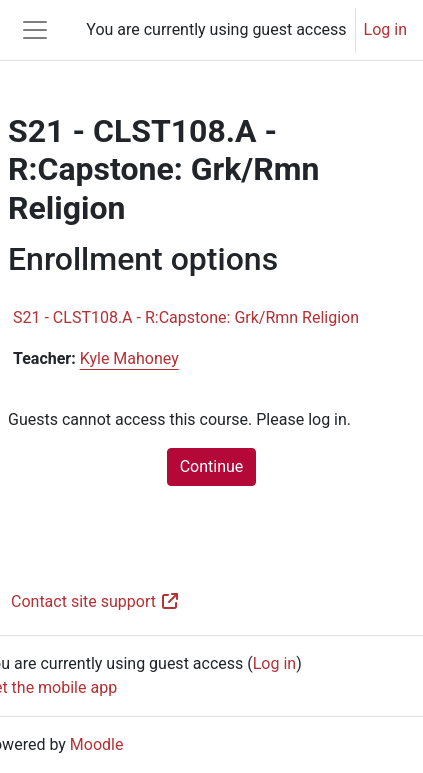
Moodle (97, 744)
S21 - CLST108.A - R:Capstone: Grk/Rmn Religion (186, 317)
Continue (212, 466)
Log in (385, 29)
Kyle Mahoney (129, 358)
